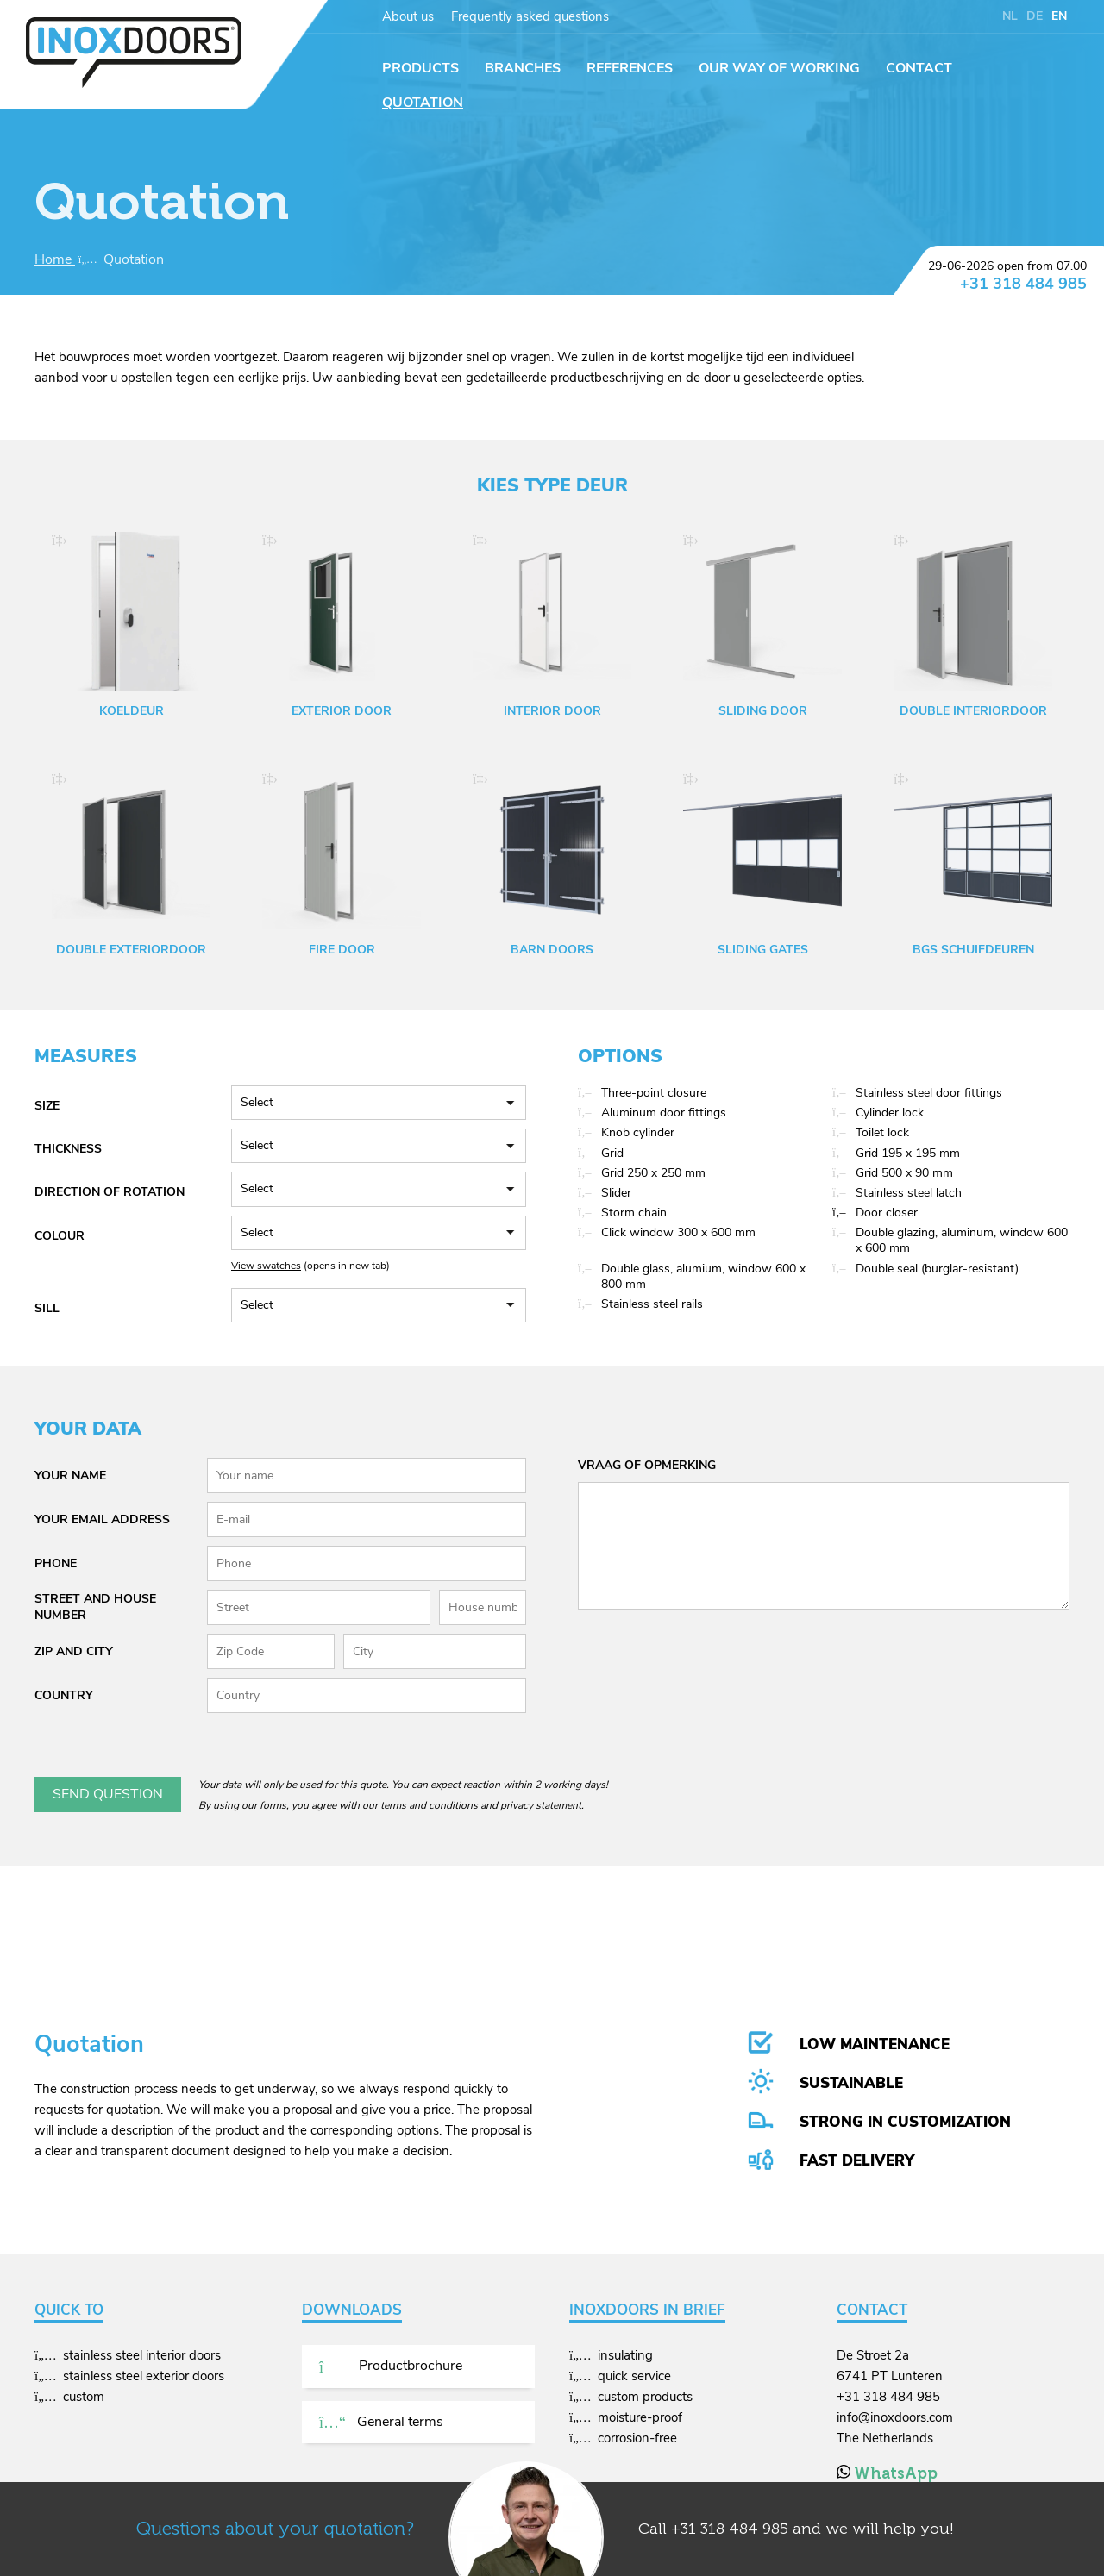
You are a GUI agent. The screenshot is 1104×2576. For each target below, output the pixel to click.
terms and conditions (429, 1805)
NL (1010, 16)
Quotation (422, 102)
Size (47, 1105)
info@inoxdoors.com (895, 2417)
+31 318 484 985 (1023, 283)
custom (83, 2396)
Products (420, 68)
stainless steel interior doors (142, 2355)
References (629, 68)
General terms (381, 2421)
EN (1059, 16)
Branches (523, 68)
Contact (919, 68)
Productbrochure (390, 2365)
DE (1034, 16)
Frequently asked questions (530, 16)
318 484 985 (744, 2528)
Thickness (68, 1149)
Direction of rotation (109, 1192)
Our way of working (779, 68)
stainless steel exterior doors (143, 2376)
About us (408, 16)
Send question (108, 1794)
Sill (47, 1308)
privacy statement (540, 1805)
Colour (59, 1236)
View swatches (266, 1265)
